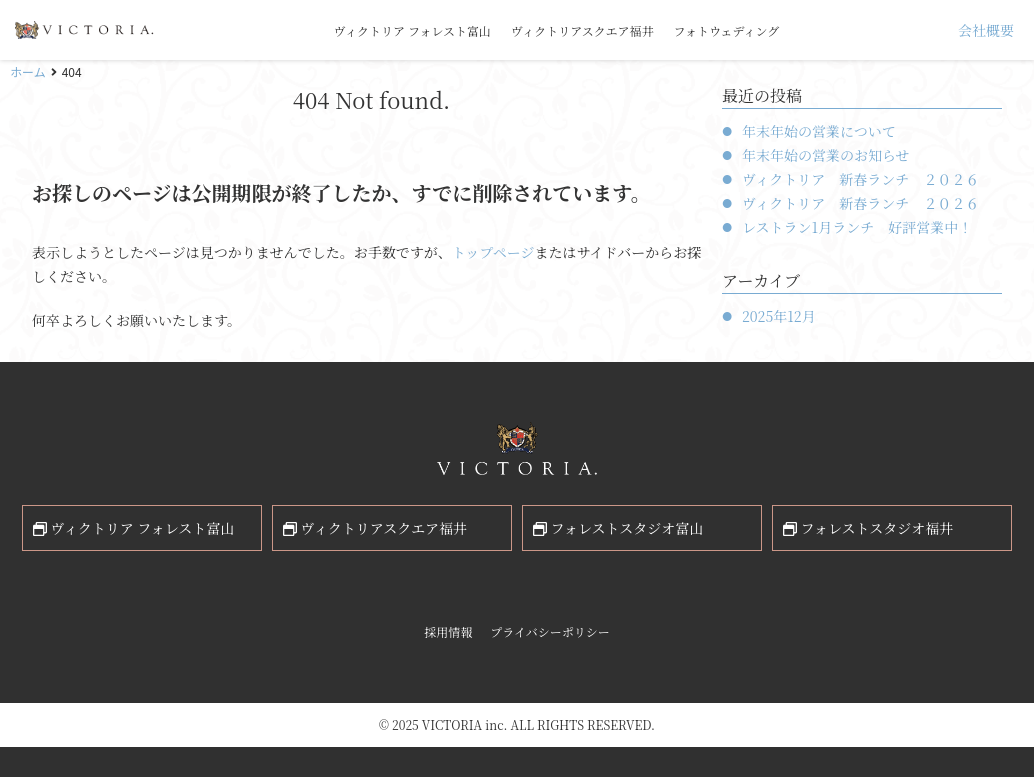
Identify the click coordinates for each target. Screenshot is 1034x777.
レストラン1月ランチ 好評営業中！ (857, 227)
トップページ (493, 252)
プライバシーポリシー (549, 631)
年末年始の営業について (819, 131)
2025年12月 (779, 316)
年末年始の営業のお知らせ (826, 155)
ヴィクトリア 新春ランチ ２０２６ (860, 179)
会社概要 (986, 30)
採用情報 (448, 631)
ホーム (28, 71)
